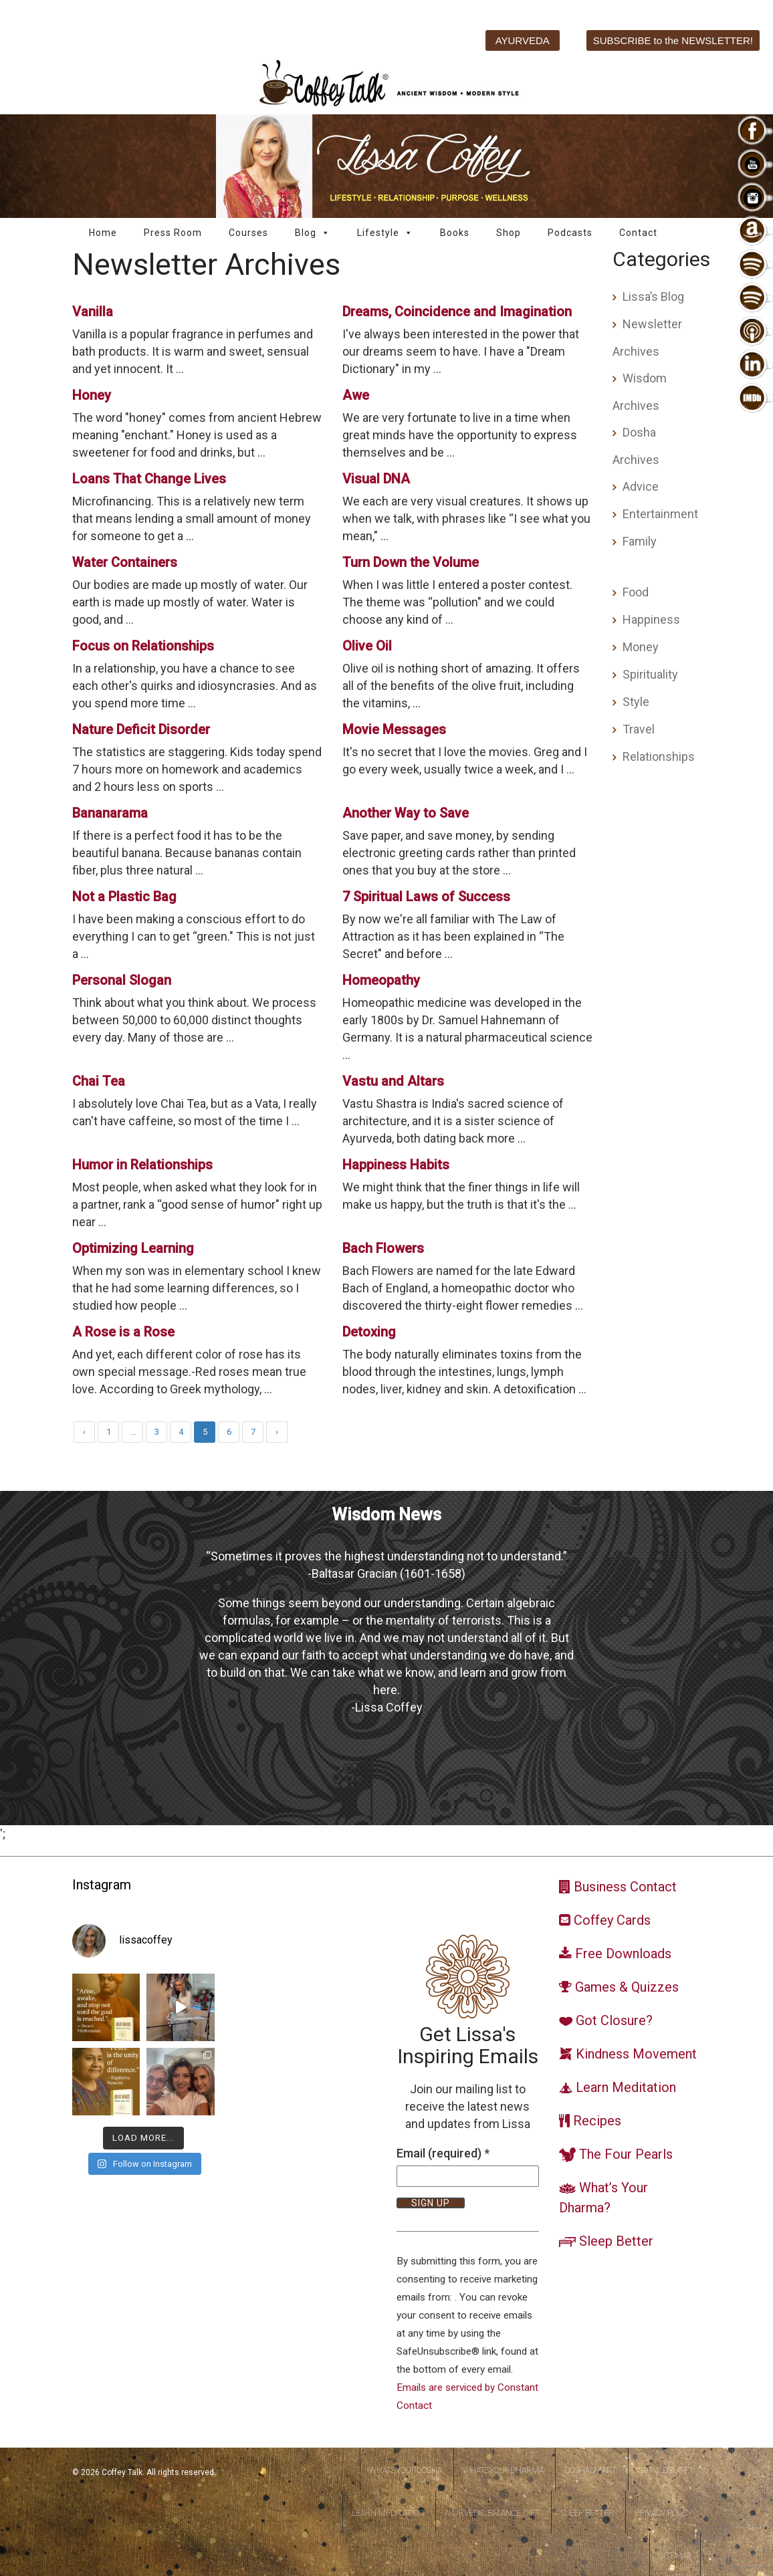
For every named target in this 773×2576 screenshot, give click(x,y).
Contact (638, 232)
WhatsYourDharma (503, 2470)
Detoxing (369, 1332)
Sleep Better (587, 2513)
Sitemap (675, 2556)
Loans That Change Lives (149, 479)
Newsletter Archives (647, 337)
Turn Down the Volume (410, 562)
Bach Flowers (383, 1248)
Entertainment (660, 514)
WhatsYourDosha (405, 2470)
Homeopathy (381, 980)
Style (636, 702)
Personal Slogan (121, 980)
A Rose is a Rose (123, 1332)
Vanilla (92, 312)
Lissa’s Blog (653, 296)
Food (636, 592)
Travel (639, 729)
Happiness (651, 619)
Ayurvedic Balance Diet (492, 2513)
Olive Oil (367, 646)
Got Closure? (664, 2470)
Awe (355, 395)
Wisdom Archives (640, 392)
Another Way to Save (405, 813)
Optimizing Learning (133, 1248)
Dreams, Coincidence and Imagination (457, 312)
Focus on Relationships (143, 646)
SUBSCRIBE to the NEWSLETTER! (673, 40)
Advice (641, 486)
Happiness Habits (395, 1165)
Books (454, 232)
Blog (312, 233)
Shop (508, 232)
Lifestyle (385, 233)
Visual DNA (376, 479)
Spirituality (650, 674)
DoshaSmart (590, 2470)
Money (641, 647)
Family (640, 541)
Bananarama (110, 813)
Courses (248, 232)
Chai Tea (98, 1081)
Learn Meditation (388, 2513)
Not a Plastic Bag (124, 897)
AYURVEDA (522, 40)
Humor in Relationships (142, 1165)
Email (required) (443, 2153)
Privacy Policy (663, 2513)
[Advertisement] (657, 994)
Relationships (659, 756)
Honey (91, 395)
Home (103, 232)
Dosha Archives (636, 446)
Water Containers (124, 562)
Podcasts (570, 232)
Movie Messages (394, 729)
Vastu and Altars (393, 1081)
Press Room (173, 232)
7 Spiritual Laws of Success (426, 897)
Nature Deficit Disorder (141, 729)
